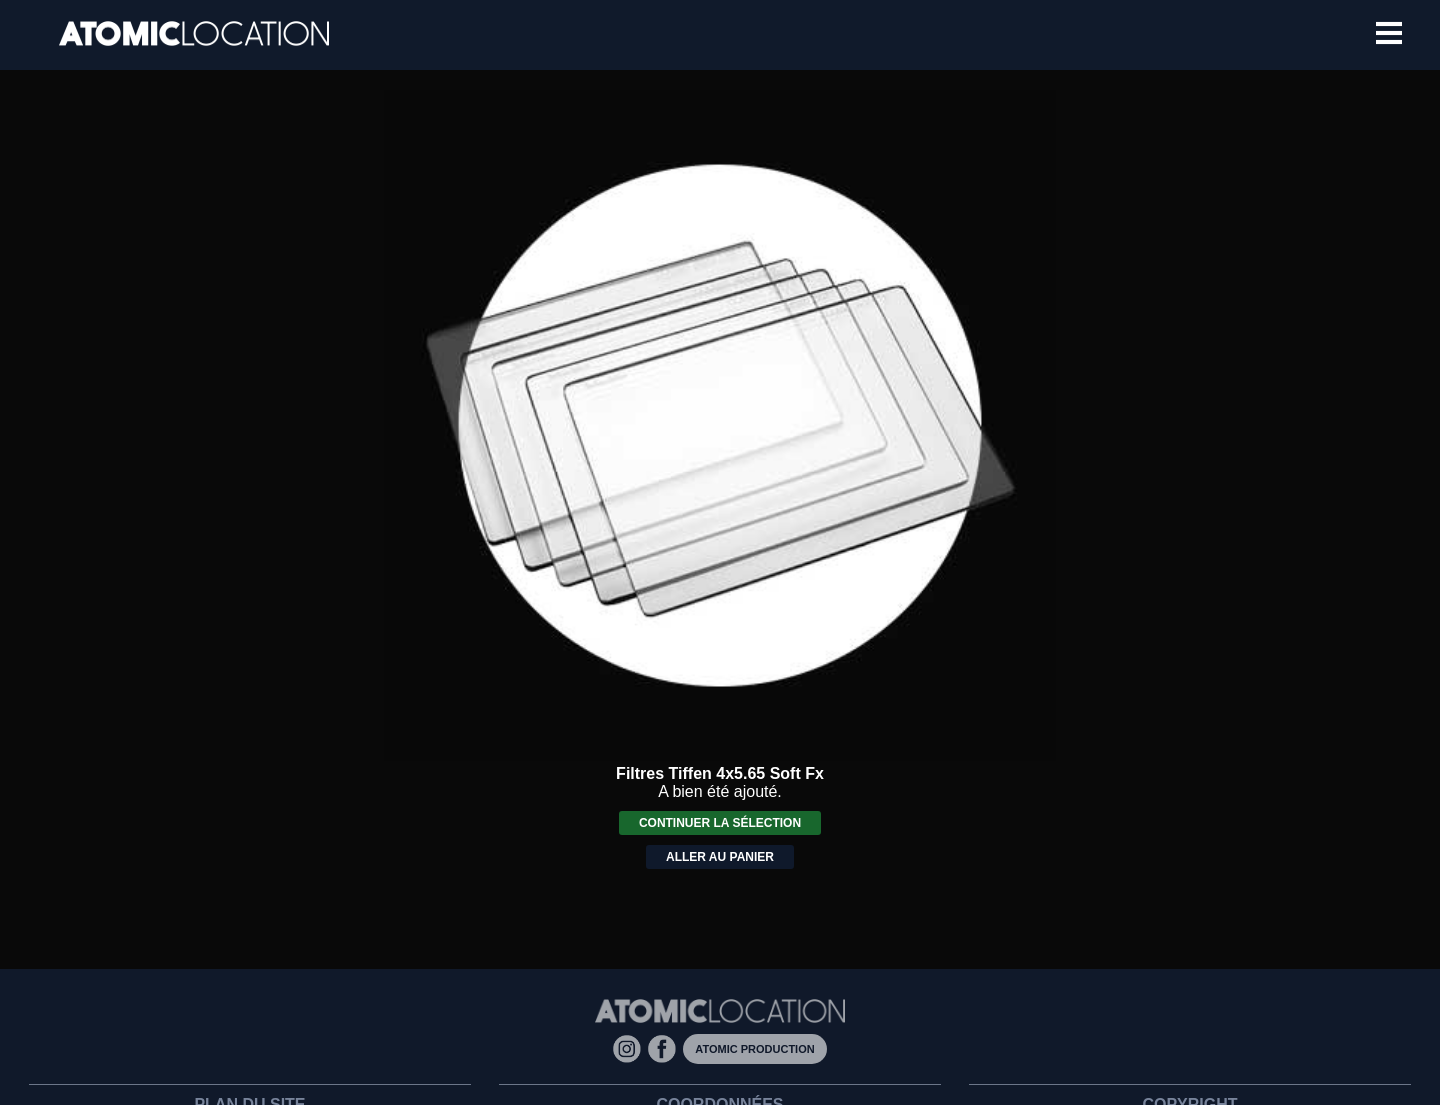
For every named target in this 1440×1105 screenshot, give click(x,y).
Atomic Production (754, 1049)
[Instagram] (630, 1047)
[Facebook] (665, 1047)
